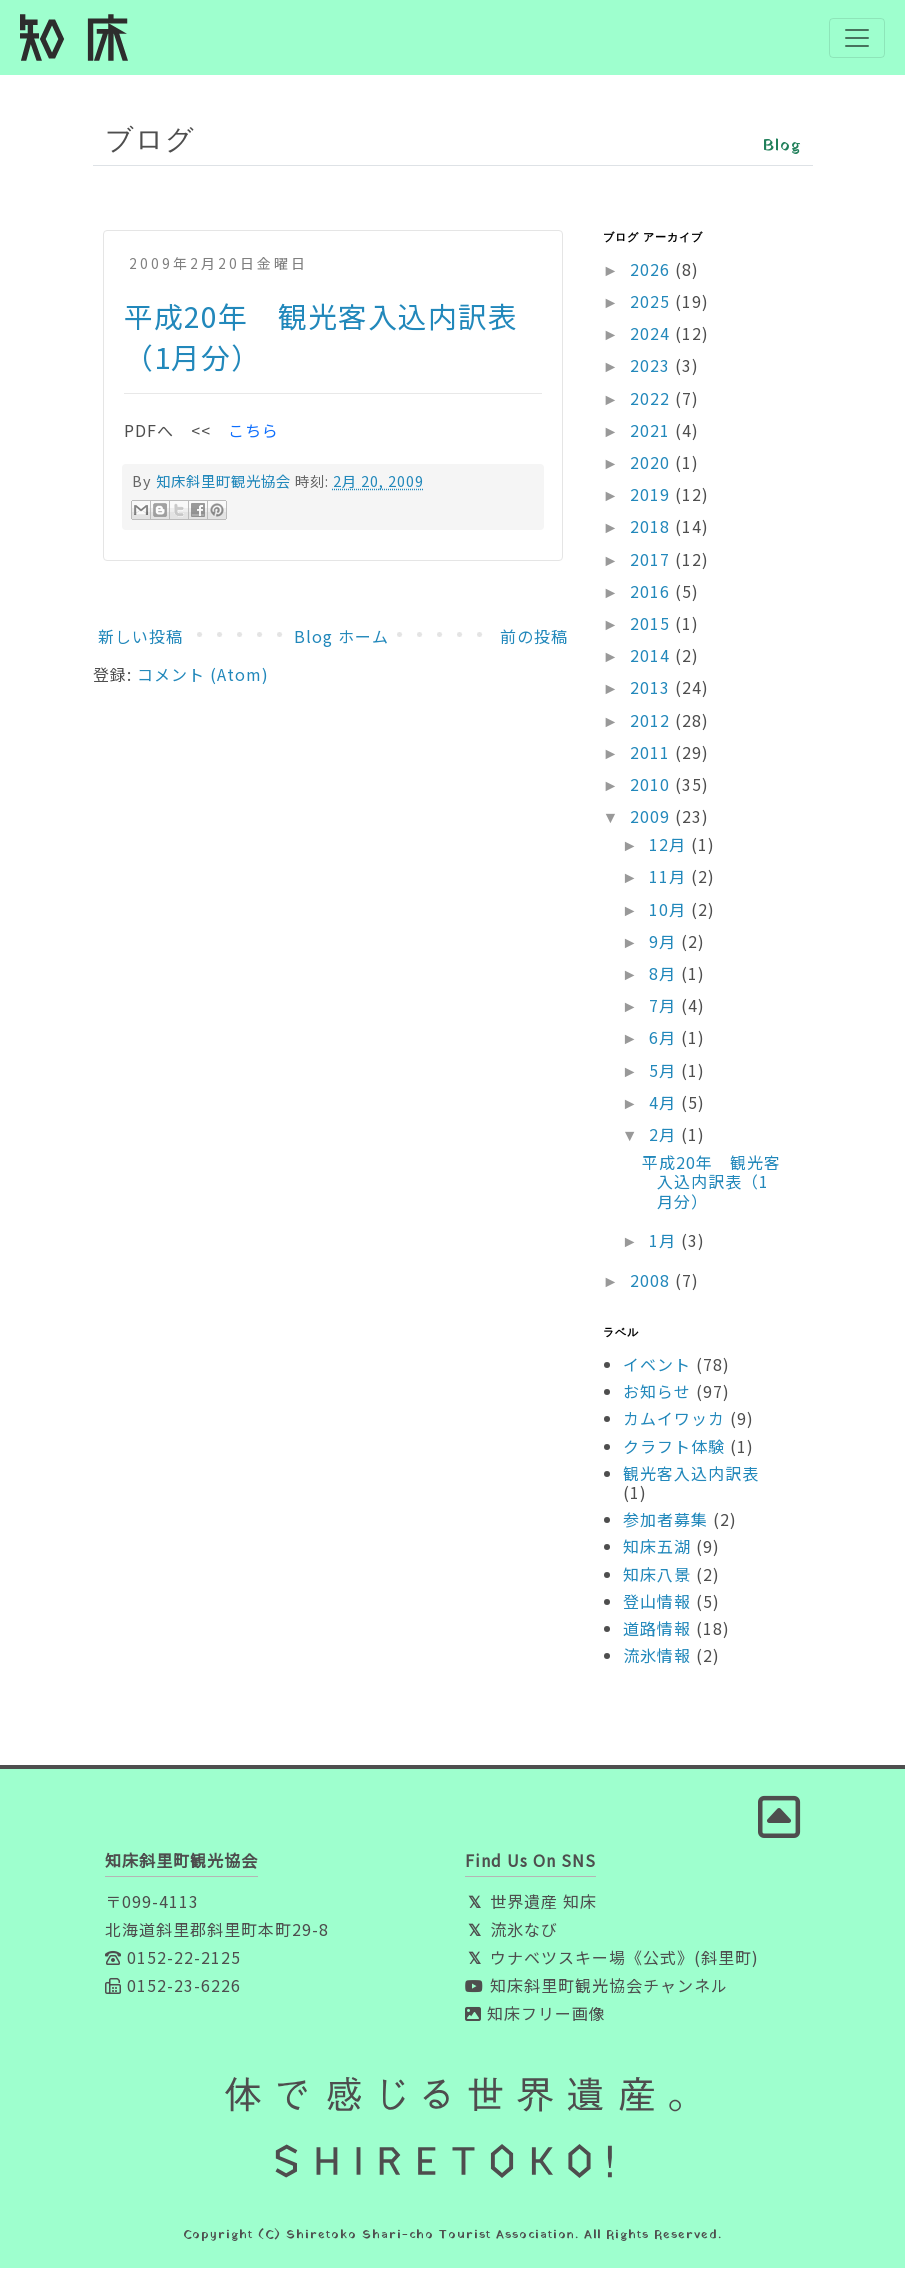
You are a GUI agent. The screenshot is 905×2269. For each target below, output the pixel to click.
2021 (652, 431)
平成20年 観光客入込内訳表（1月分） (711, 1182)
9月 (665, 942)
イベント (657, 1365)
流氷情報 (657, 1656)
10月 (670, 909)
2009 (652, 817)
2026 (652, 270)
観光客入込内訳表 (691, 1474)
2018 (652, 527)
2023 (652, 366)
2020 (652, 463)
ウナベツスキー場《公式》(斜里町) (612, 1958)
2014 (652, 656)
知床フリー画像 (535, 2014)
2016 (652, 591)
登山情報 (657, 1601)
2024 (652, 334)
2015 (652, 624)
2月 (665, 1135)
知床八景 (657, 1574)
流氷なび (511, 1930)
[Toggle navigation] (857, 38)
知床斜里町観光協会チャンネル (596, 1986)
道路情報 (657, 1629)
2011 (652, 752)
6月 (665, 1038)
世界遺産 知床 (531, 1902)
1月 (665, 1240)
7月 (665, 1006)
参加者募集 (665, 1520)
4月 (665, 1102)
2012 (652, 720)
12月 (670, 845)
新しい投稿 (140, 636)
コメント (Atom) (203, 675)
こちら (253, 430)
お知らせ (657, 1392)
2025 (652, 302)
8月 (665, 974)
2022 (652, 398)
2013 (652, 688)
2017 (652, 559)
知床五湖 (657, 1547)
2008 (652, 1281)
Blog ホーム (341, 636)
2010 (652, 785)
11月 (670, 877)
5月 (665, 1070)
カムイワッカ (674, 1419)
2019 (652, 495)
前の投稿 (534, 636)
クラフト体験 (674, 1446)
